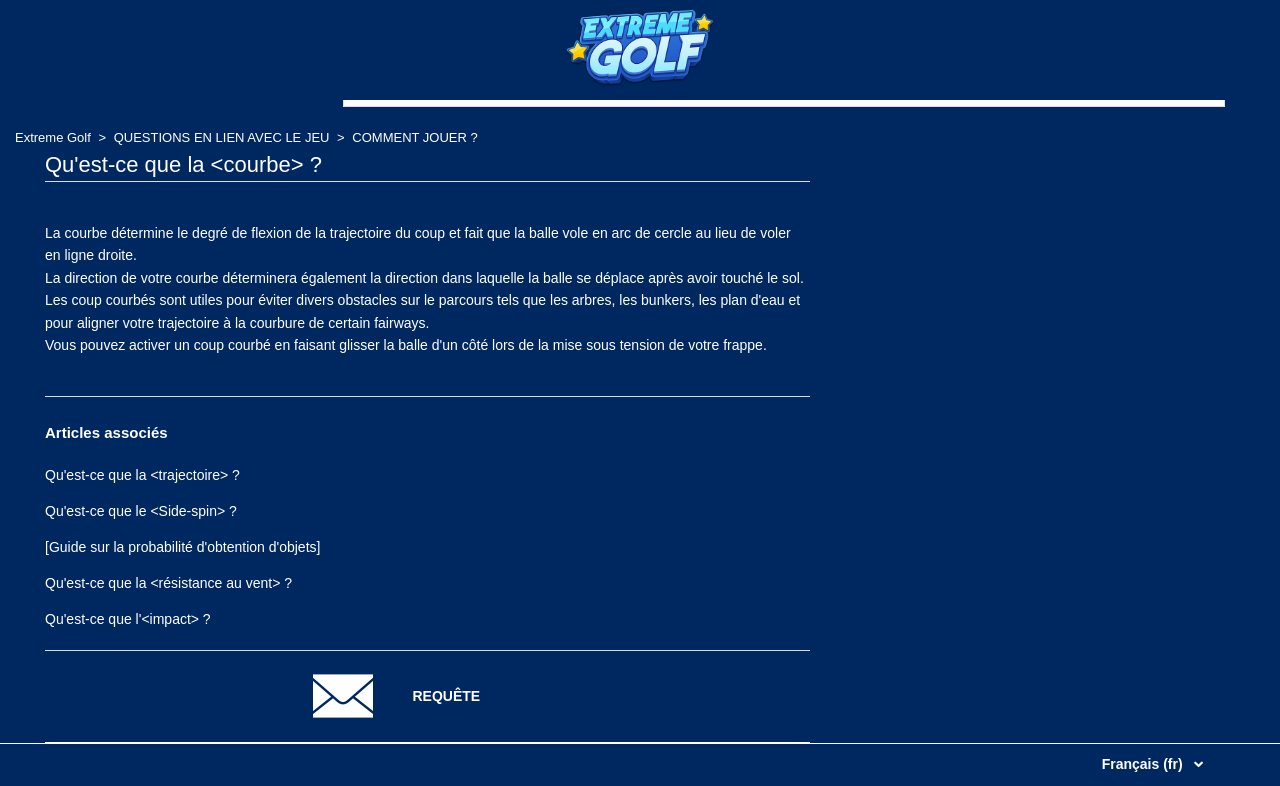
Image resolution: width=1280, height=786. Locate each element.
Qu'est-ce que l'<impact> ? (128, 619)
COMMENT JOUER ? (414, 137)
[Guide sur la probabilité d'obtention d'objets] (182, 547)
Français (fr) (1144, 764)
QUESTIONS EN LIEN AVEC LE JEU (222, 137)
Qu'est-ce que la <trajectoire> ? (142, 475)
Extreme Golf (53, 137)
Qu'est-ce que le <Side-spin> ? (141, 511)
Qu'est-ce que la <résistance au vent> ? (168, 583)
